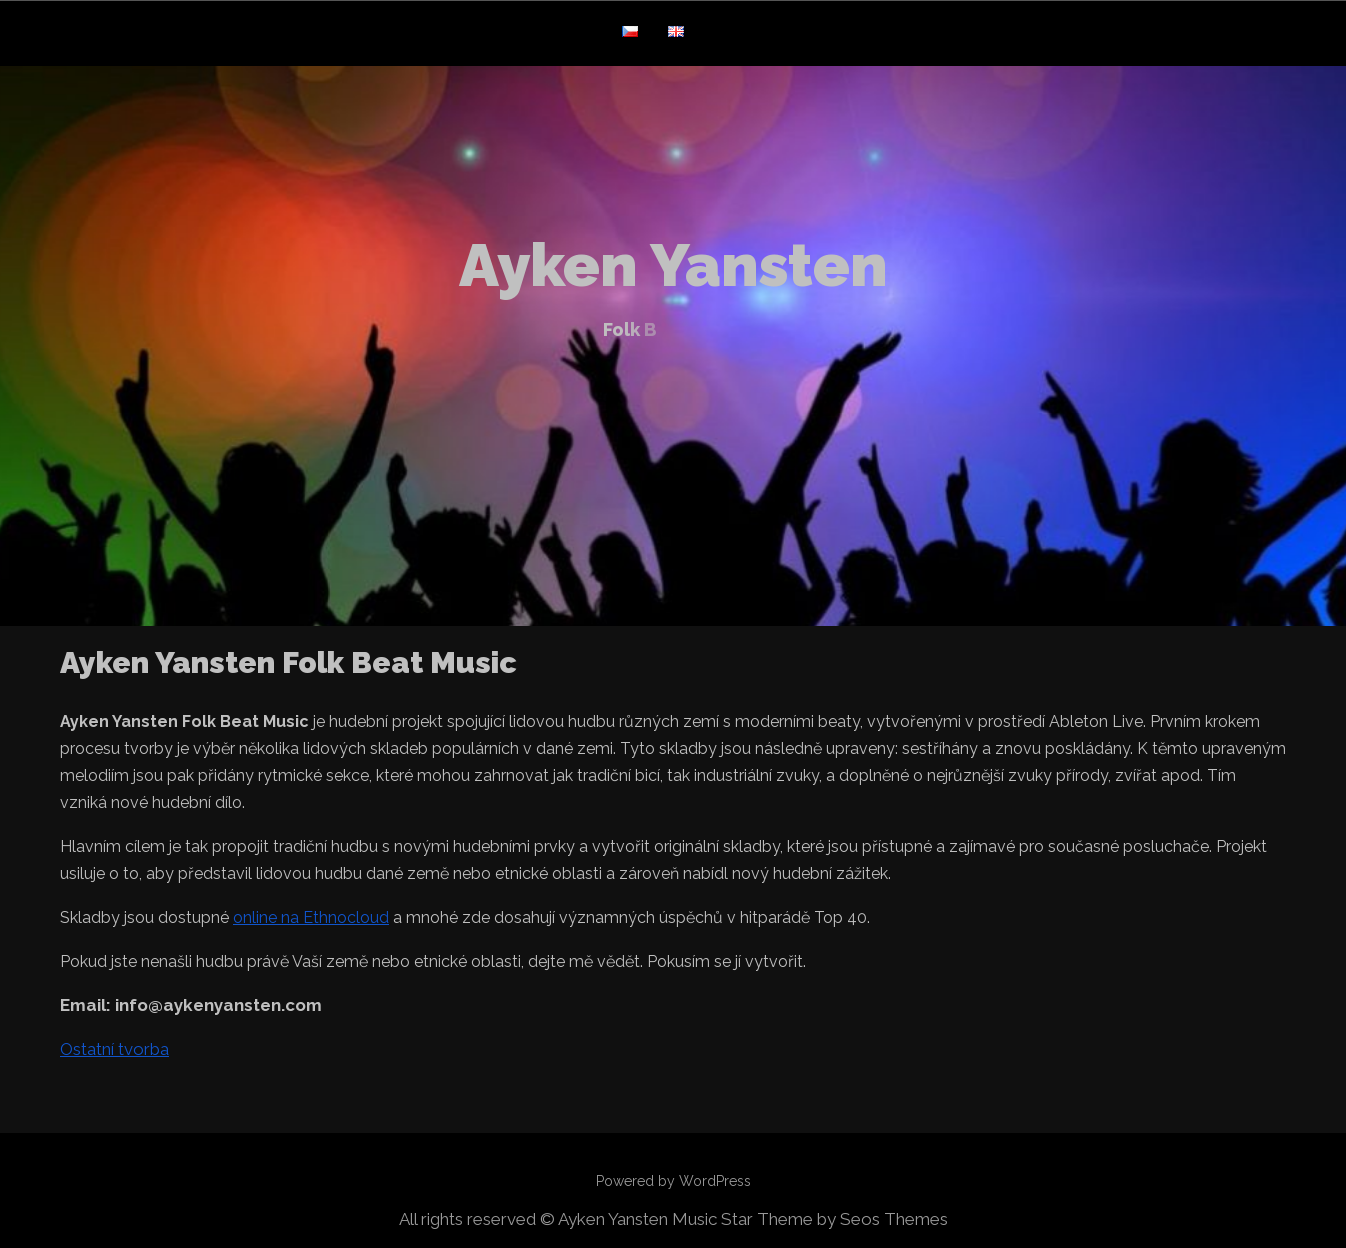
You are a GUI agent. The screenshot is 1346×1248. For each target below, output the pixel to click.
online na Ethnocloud (311, 917)
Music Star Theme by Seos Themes (810, 1219)
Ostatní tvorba (114, 1049)
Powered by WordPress (673, 1181)
